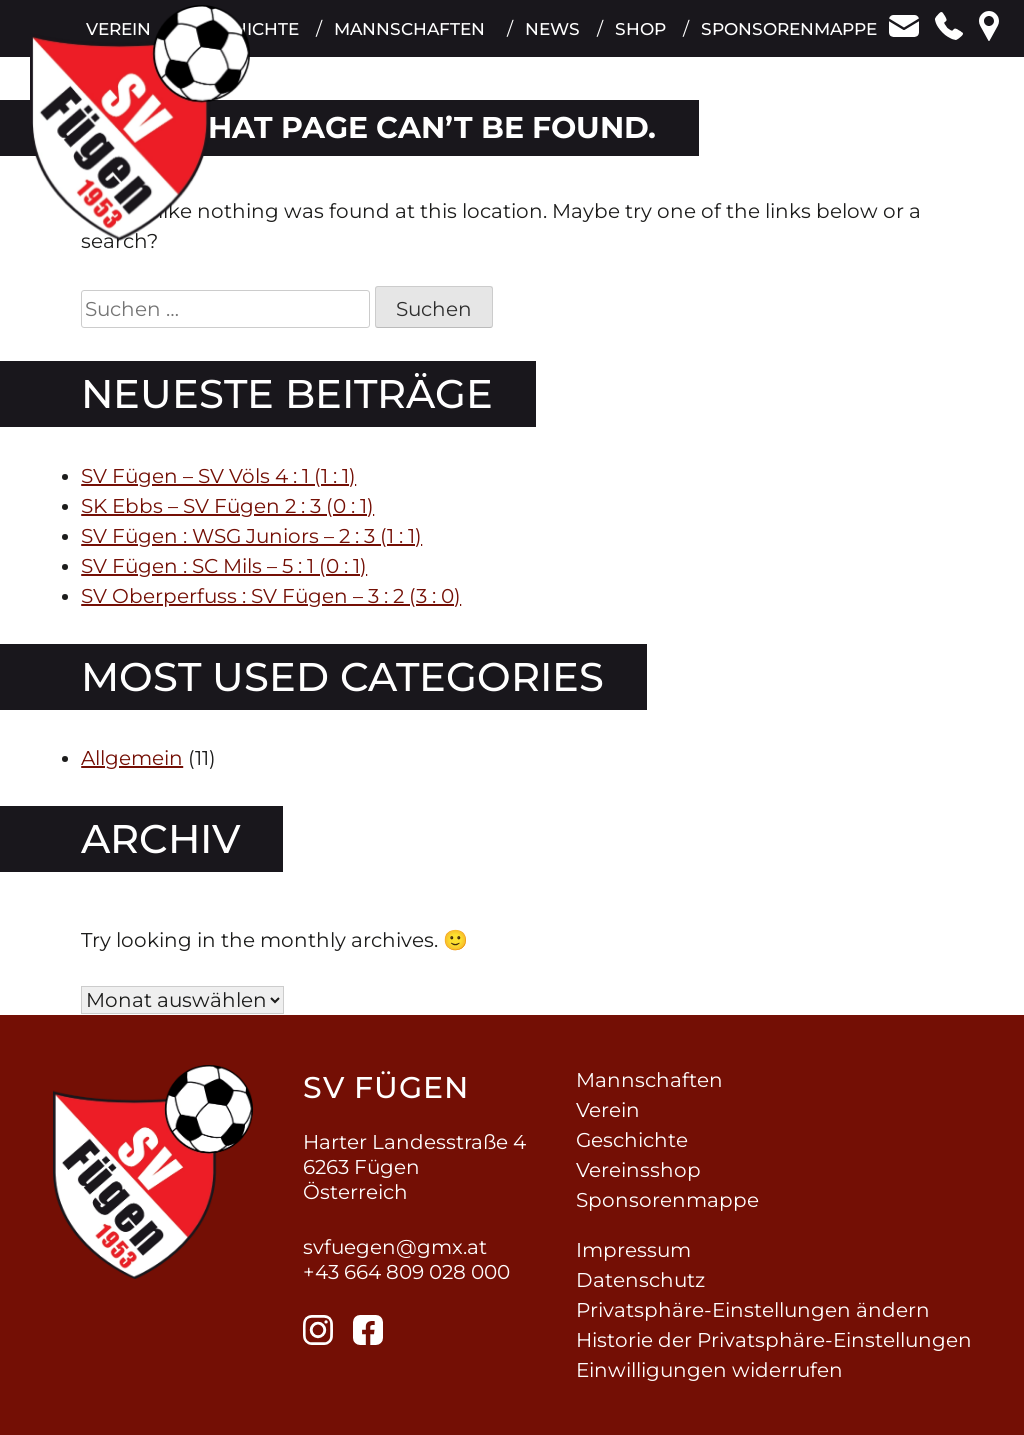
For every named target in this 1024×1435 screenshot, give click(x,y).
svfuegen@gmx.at (395, 1247)
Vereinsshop (638, 1170)
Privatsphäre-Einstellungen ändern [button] (753, 1310)
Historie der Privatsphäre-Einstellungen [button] (774, 1340)
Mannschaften (406, 40)
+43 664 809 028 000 (406, 1272)
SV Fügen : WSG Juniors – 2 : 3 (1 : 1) (251, 536)
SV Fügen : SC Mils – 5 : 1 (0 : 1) (224, 566)
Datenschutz (640, 1280)
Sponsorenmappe (789, 40)
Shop (639, 40)
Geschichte (632, 1140)
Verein (608, 1110)
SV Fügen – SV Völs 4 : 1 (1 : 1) (218, 476)
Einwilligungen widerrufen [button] (709, 1370)
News (550, 40)
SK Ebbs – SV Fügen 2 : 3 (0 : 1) (227, 506)
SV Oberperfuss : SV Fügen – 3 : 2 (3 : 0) (271, 596)
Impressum (633, 1250)
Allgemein (132, 758)
